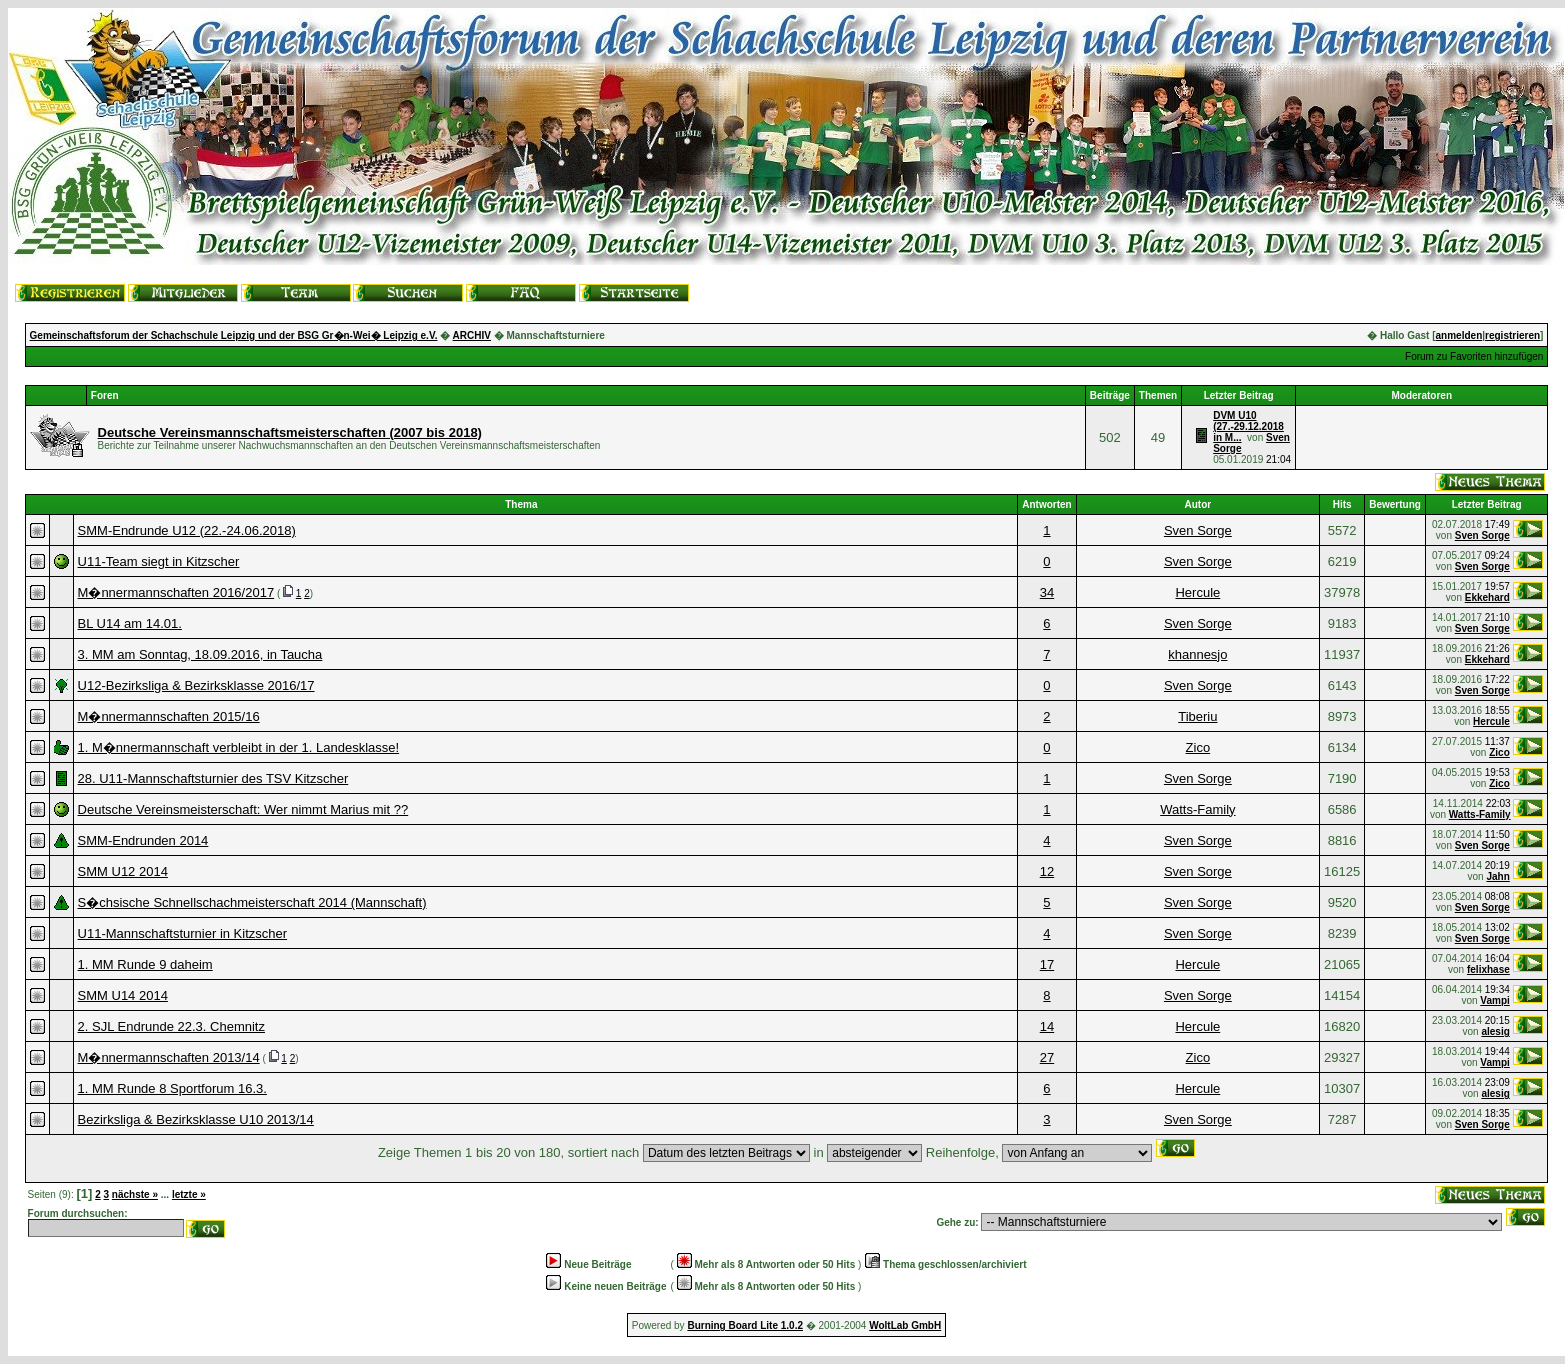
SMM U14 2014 (123, 995)
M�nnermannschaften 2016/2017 (176, 592)
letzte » (189, 1194)
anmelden (1459, 335)
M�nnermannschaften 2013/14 (169, 1057)
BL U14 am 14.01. (130, 623)
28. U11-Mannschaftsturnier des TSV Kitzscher (213, 778)
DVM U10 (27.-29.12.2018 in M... (1248, 426)
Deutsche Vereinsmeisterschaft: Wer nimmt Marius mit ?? (243, 809)
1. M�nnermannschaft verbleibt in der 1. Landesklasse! (239, 747)
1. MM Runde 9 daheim (145, 964)
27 (1047, 1057)
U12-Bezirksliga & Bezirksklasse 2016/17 (196, 685)
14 (1047, 1026)
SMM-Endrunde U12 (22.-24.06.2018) (187, 530)
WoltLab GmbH (905, 1325)
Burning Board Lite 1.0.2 (745, 1325)
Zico (1198, 747)
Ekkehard (1487, 597)
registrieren (1512, 335)
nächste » (135, 1194)
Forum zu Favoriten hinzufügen (1474, 356)
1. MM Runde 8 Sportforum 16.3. (172, 1088)
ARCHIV (472, 335)
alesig (1495, 1031)
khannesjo (1197, 654)
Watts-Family (1197, 809)
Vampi (1494, 1000)
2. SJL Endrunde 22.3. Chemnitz (171, 1026)
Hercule (1197, 592)
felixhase (1488, 969)
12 (1047, 871)
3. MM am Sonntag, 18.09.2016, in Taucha (200, 654)
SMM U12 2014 (123, 871)
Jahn (1497, 876)
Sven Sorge (1198, 530)
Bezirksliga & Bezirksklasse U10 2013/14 (196, 1119)
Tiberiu (1197, 716)
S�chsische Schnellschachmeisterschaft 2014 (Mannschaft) (252, 902)
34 (1047, 592)
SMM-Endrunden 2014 (143, 840)
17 (1047, 964)
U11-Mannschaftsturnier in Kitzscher (183, 933)
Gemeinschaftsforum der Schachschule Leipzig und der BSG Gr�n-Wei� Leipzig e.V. (234, 335)
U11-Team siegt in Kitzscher (159, 561)
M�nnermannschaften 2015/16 (169, 716)
